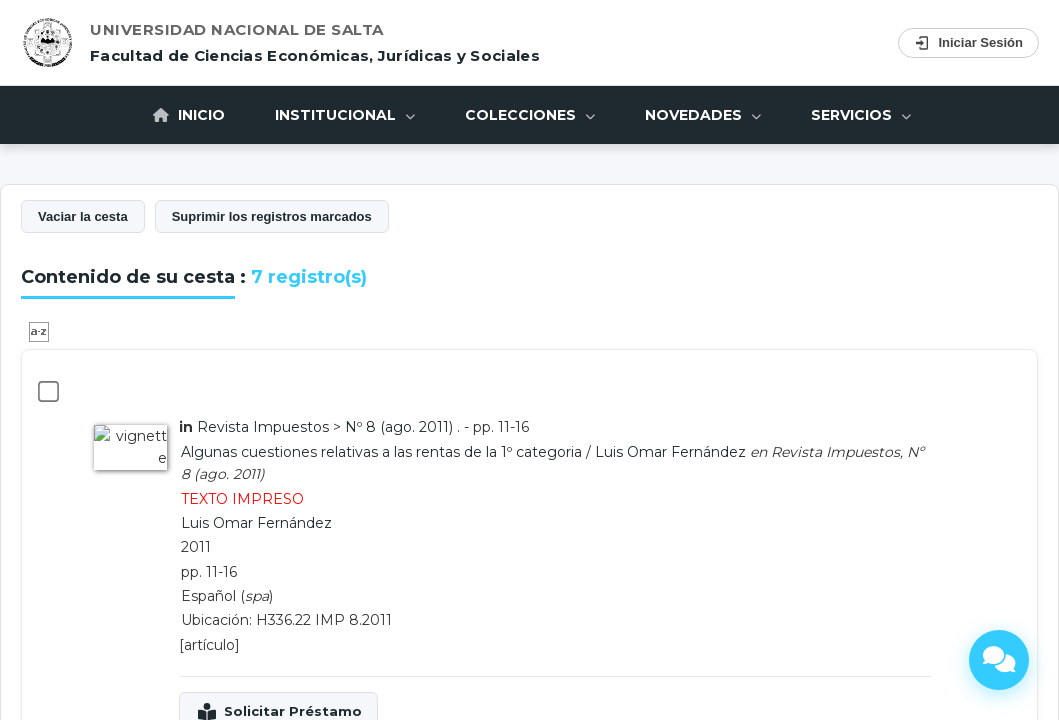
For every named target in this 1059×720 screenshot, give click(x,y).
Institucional (345, 454)
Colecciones (530, 454)
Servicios (861, 454)
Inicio (189, 454)
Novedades (703, 454)
